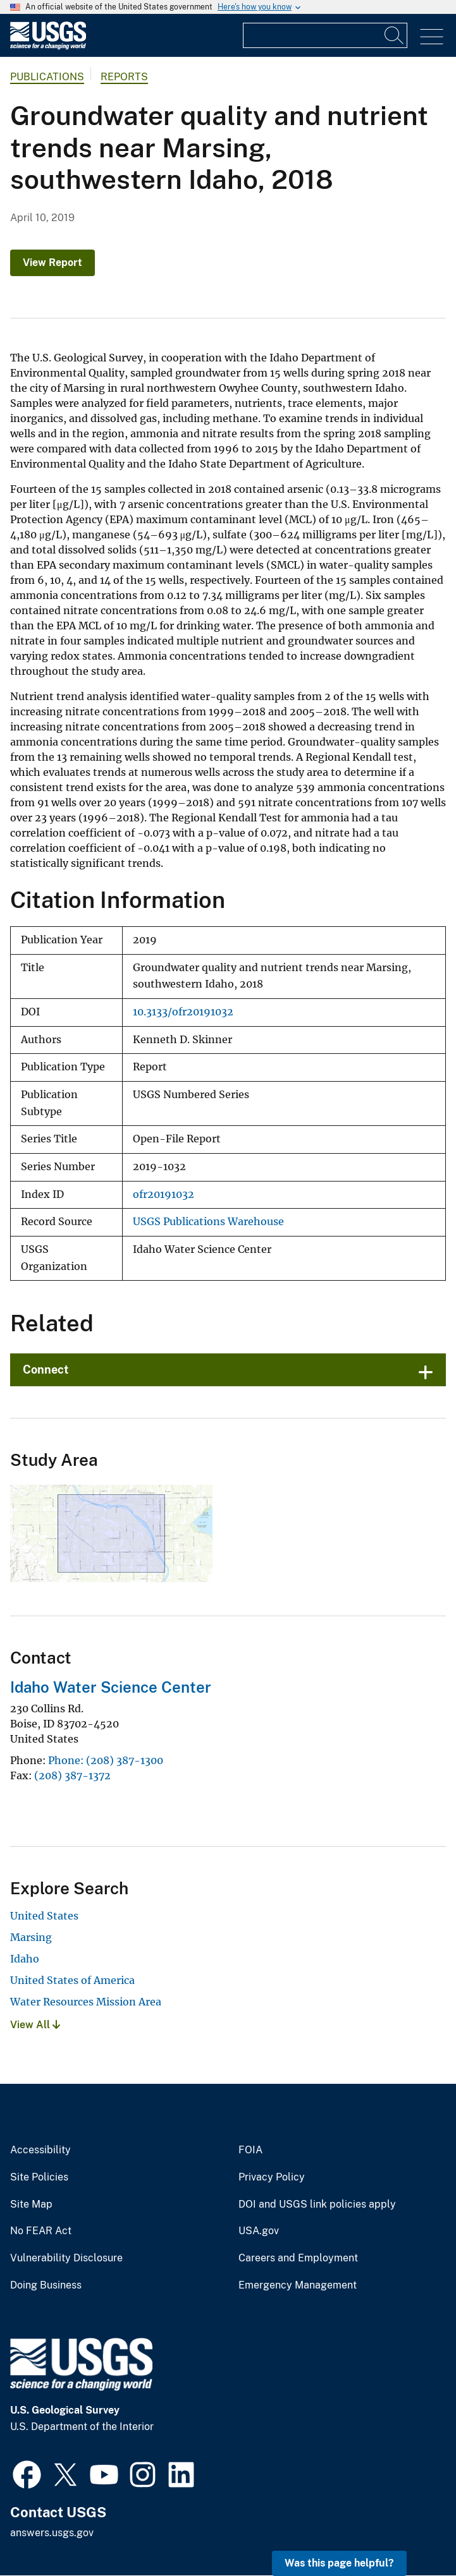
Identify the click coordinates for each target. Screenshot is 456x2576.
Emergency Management (297, 2285)
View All (35, 2025)
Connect (46, 1369)
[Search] (394, 35)
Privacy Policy (271, 2177)
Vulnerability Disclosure (66, 2258)
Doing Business (46, 2285)
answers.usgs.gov (52, 2533)
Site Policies (39, 2177)
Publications (47, 77)
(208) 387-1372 (72, 1775)
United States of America (72, 1980)
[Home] (48, 46)
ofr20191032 (163, 1194)
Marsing (31, 1937)
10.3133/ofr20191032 (183, 1012)
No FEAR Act (40, 2231)
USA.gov (258, 2231)
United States (44, 1915)
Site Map (31, 2204)
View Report (52, 263)
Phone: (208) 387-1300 (105, 1760)
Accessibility (40, 2150)
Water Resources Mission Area (85, 2001)
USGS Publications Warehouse (208, 1222)
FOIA (250, 2150)
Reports (124, 77)
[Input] (325, 35)
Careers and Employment (298, 2258)
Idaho (24, 1958)
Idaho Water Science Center (110, 1687)
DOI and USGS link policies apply (317, 2204)
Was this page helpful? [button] (339, 2563)
